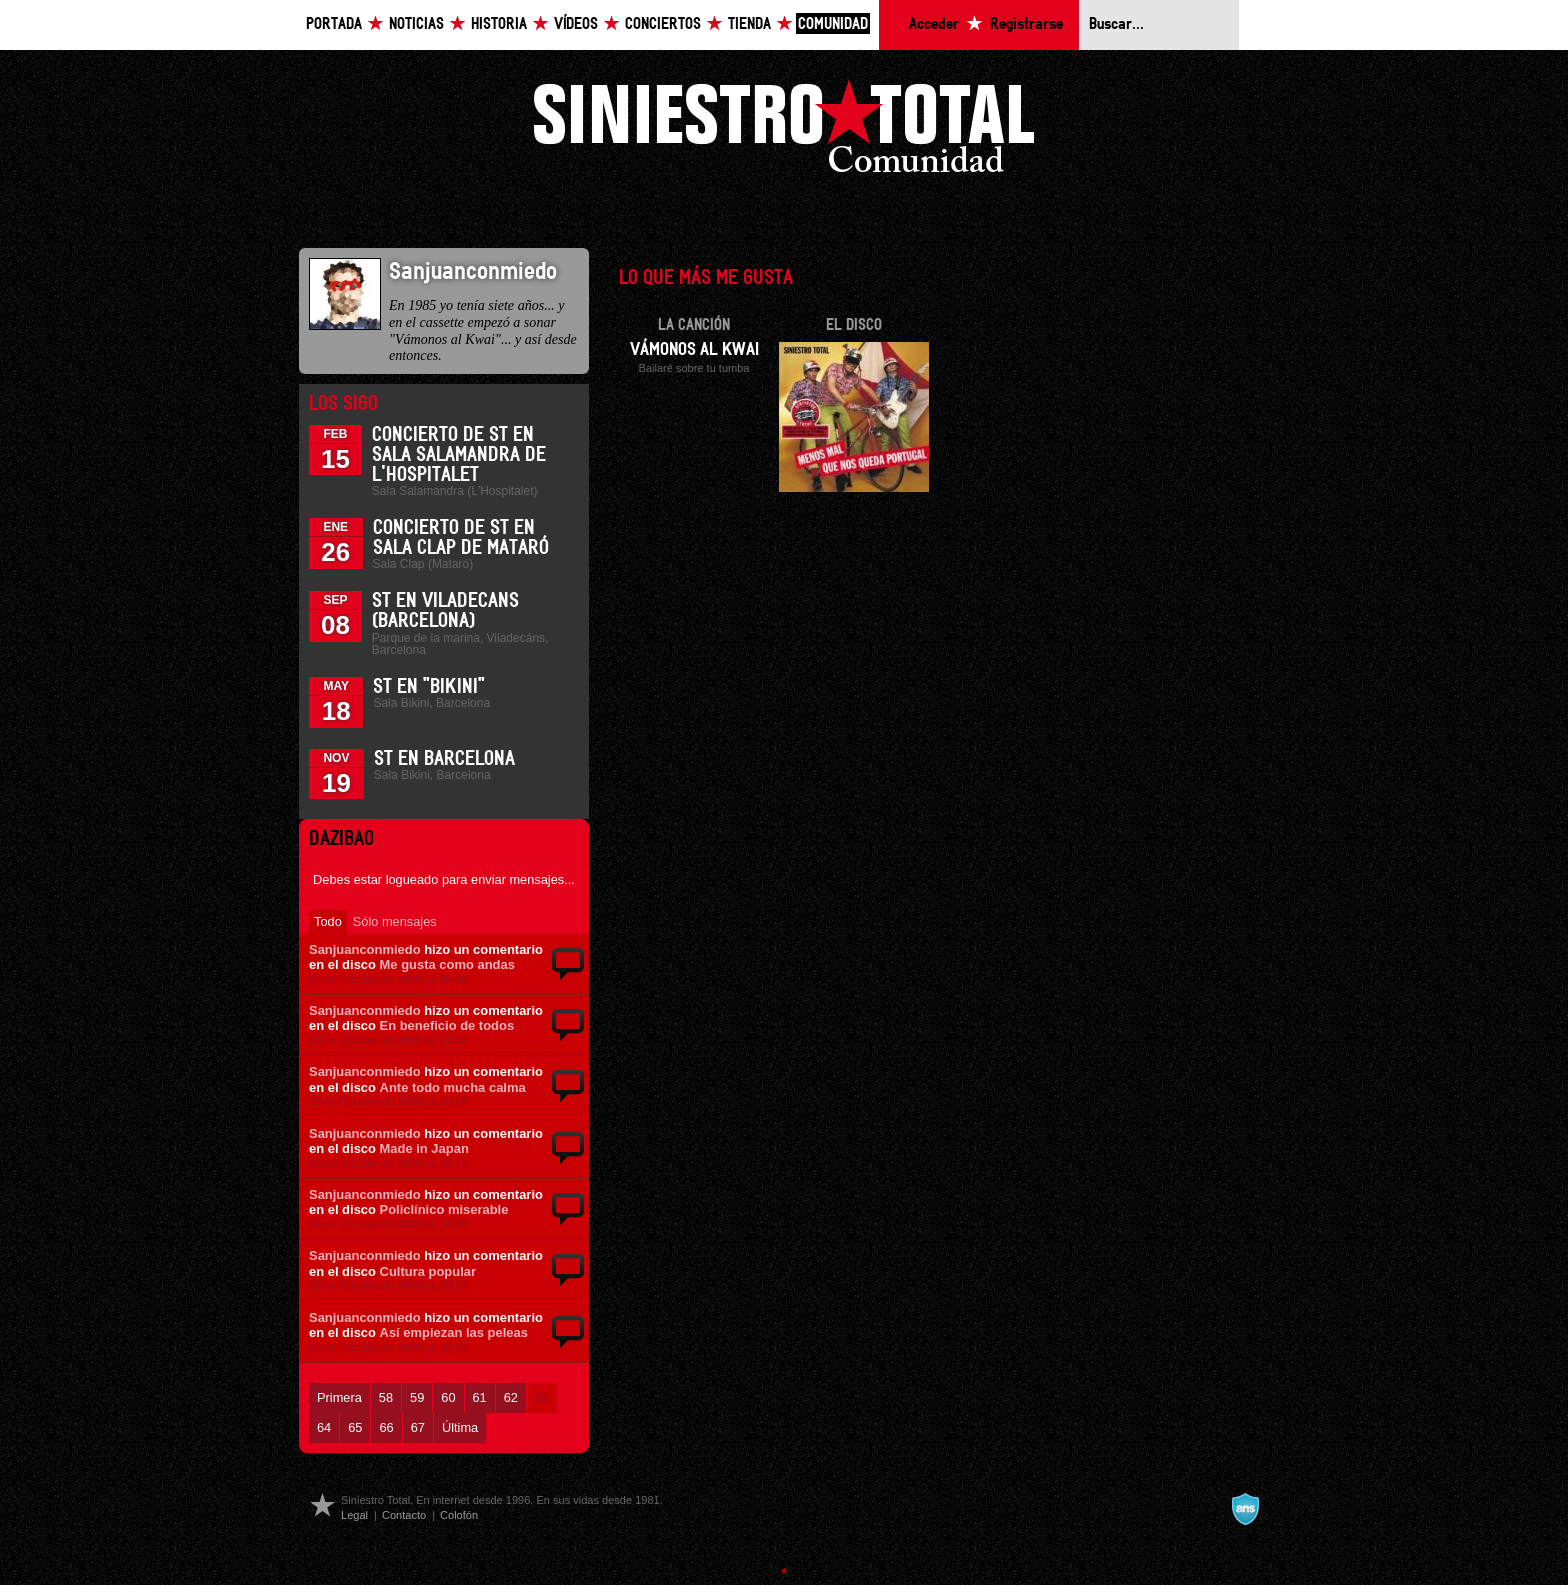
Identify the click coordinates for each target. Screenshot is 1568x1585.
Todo (328, 921)
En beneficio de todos (447, 1025)
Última (460, 1427)
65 (355, 1427)
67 (418, 1427)
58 (386, 1397)
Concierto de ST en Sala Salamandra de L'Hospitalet (459, 455)
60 (448, 1397)
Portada (334, 24)
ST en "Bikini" (429, 687)
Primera (339, 1397)
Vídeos (576, 24)
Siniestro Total (784, 131)
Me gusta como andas (447, 964)
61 (480, 1397)
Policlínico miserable (444, 1209)
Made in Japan (424, 1148)
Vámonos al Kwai (694, 350)
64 (324, 1427)
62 (511, 1397)
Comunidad (833, 24)
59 (417, 1397)
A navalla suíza (1245, 1509)
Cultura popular (428, 1271)
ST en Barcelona (444, 759)
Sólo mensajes (395, 921)
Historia (499, 24)
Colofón (459, 1515)
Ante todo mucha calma (453, 1087)
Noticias (416, 24)
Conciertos (663, 24)
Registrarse (1026, 24)
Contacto (404, 1515)
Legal (354, 1515)
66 (386, 1427)
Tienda (749, 24)
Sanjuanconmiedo (365, 949)
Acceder (934, 24)
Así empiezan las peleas (454, 1332)
